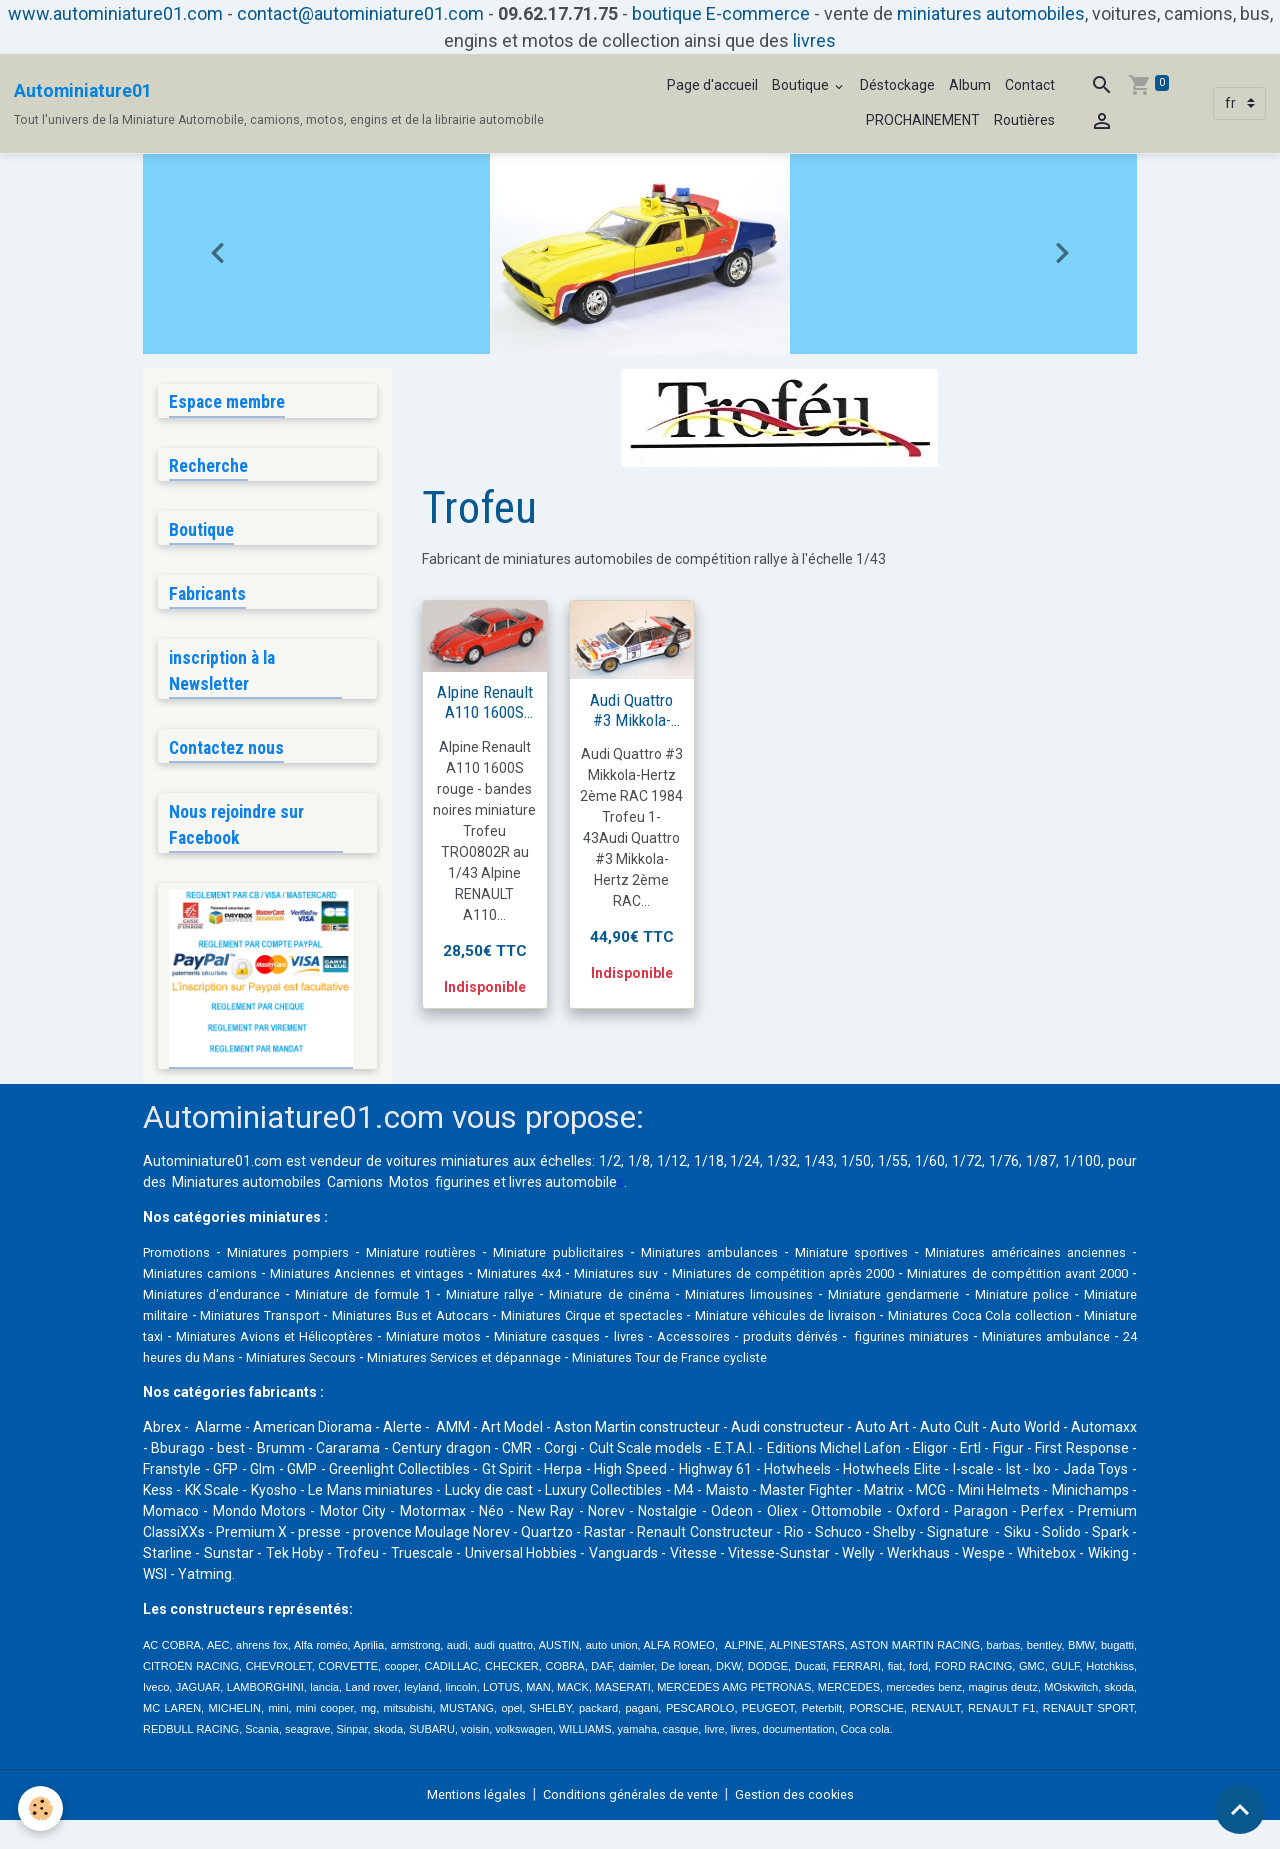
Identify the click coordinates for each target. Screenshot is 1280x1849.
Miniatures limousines (990, 1302)
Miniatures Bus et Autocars (706, 1323)
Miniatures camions (283, 1281)
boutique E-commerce (721, 13)
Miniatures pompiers (299, 1260)
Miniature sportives (908, 1260)
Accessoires (1089, 1344)
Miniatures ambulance (465, 1365)
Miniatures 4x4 (630, 1281)
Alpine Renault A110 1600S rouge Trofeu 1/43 (485, 702)
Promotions (180, 1260)
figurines (462, 1190)
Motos (409, 1190)
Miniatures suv (736, 1281)
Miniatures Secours (740, 1365)
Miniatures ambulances (754, 1260)
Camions (355, 1190)
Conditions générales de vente (631, 1823)
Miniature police (287, 1323)
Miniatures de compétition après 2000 (916, 1281)
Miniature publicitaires (592, 1260)
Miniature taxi (480, 1344)
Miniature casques (935, 1344)
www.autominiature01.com (115, 13)
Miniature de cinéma (836, 1302)
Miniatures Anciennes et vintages (464, 1281)
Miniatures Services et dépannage (919, 1365)
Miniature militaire (406, 1323)
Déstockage (897, 85)
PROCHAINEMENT (923, 120)
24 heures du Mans (607, 1365)
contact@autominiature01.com (360, 13)
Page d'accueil (712, 85)
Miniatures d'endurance (391, 1302)
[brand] (279, 104)
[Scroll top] (1240, 1809)
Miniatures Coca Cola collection (326, 1344)
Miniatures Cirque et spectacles (903, 1323)
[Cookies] (42, 1807)
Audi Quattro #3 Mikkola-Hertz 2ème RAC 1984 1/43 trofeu (632, 710)
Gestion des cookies (806, 1823)
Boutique (802, 85)
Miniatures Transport (541, 1323)
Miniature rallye (702, 1302)
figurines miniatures (319, 1365)
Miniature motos (813, 1344)
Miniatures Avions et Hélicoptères (642, 1344)
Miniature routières (443, 1260)
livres (814, 40)
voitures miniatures (447, 1169)
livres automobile (563, 1190)
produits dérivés (193, 1365)
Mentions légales (465, 1823)
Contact (1030, 85)
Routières (1024, 120)
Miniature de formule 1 (559, 1302)
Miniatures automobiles (246, 1190)
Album (970, 85)
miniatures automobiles (991, 13)
